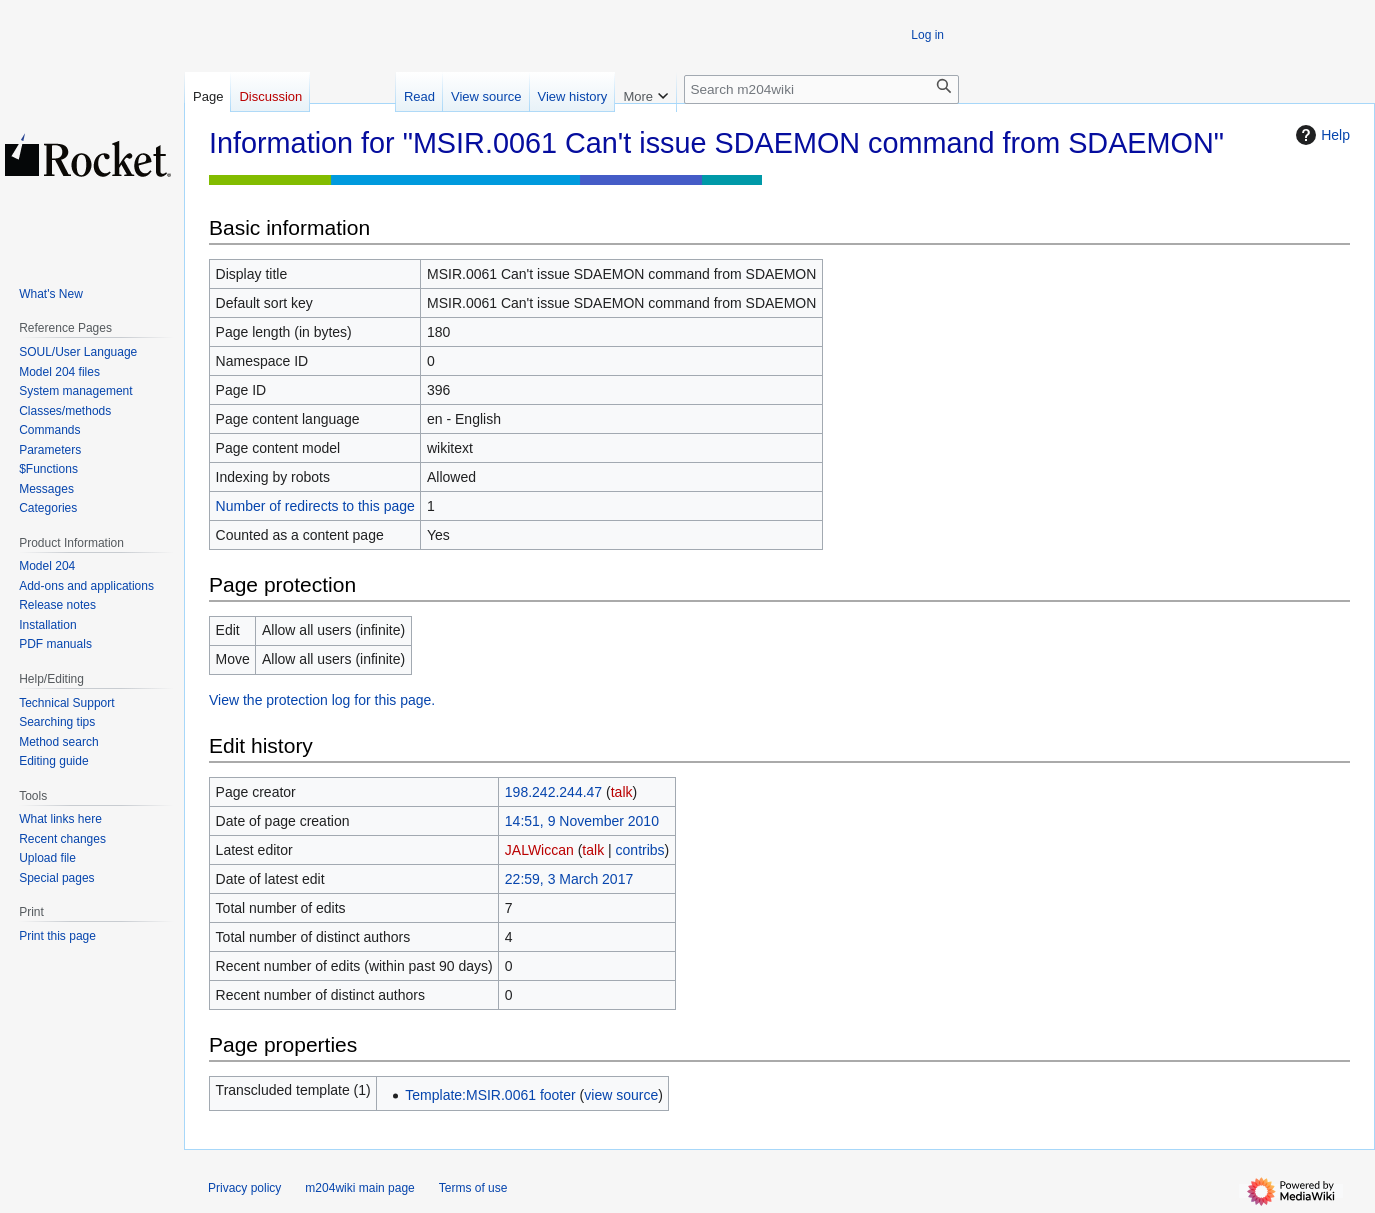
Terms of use (473, 1188)
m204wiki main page (359, 1188)
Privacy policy (244, 1188)
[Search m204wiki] (821, 89)
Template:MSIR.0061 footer (490, 1095)
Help (1320, 135)
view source (621, 1095)
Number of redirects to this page (315, 506)
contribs (640, 850)
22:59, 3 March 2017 (569, 879)
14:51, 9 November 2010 (582, 821)
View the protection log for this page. (322, 700)
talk (622, 792)
